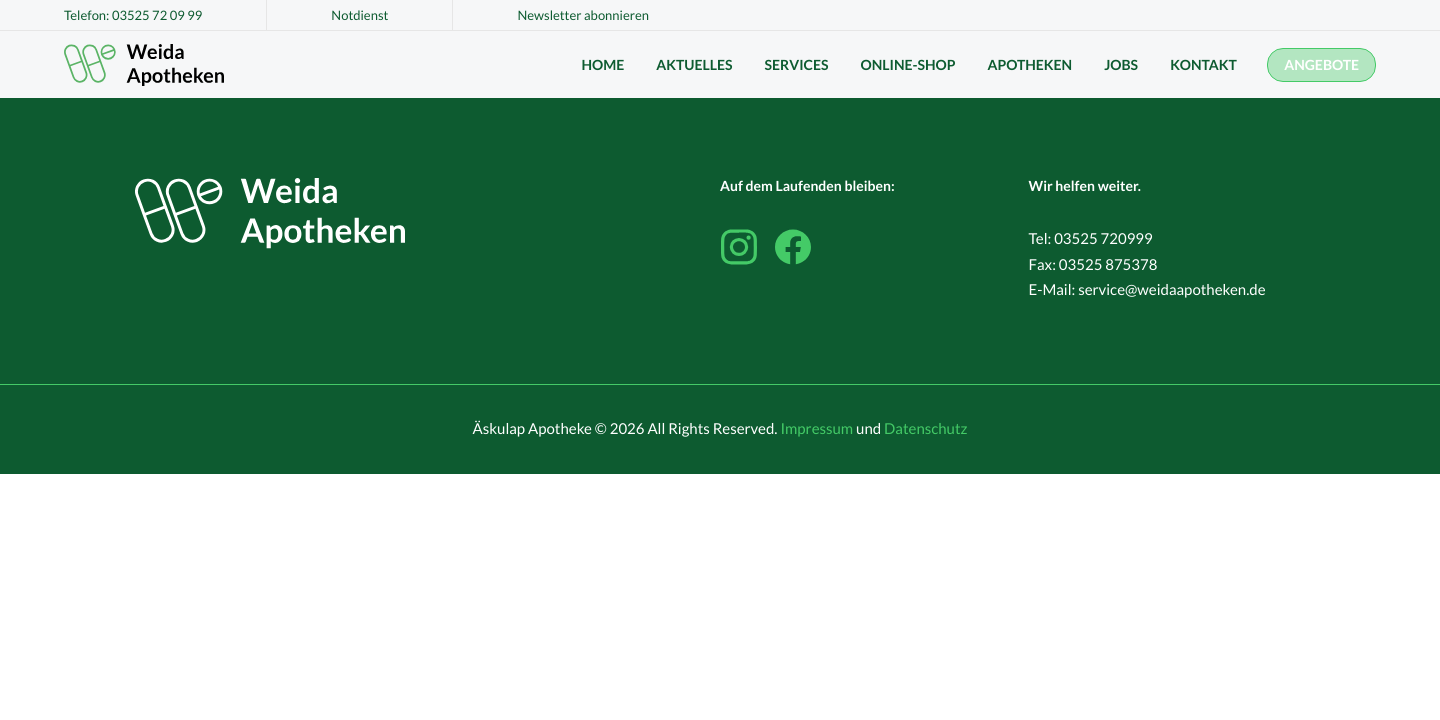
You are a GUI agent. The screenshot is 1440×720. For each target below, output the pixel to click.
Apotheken (1030, 64)
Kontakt (1203, 64)
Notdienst (359, 15)
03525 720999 (1103, 239)
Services (797, 64)
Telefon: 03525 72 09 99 (133, 15)
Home (602, 64)
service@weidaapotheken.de (1171, 290)
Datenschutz (925, 429)
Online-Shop (907, 64)
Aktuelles (694, 64)
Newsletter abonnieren (583, 15)
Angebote (1321, 64)
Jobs (1121, 64)
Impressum (816, 429)
